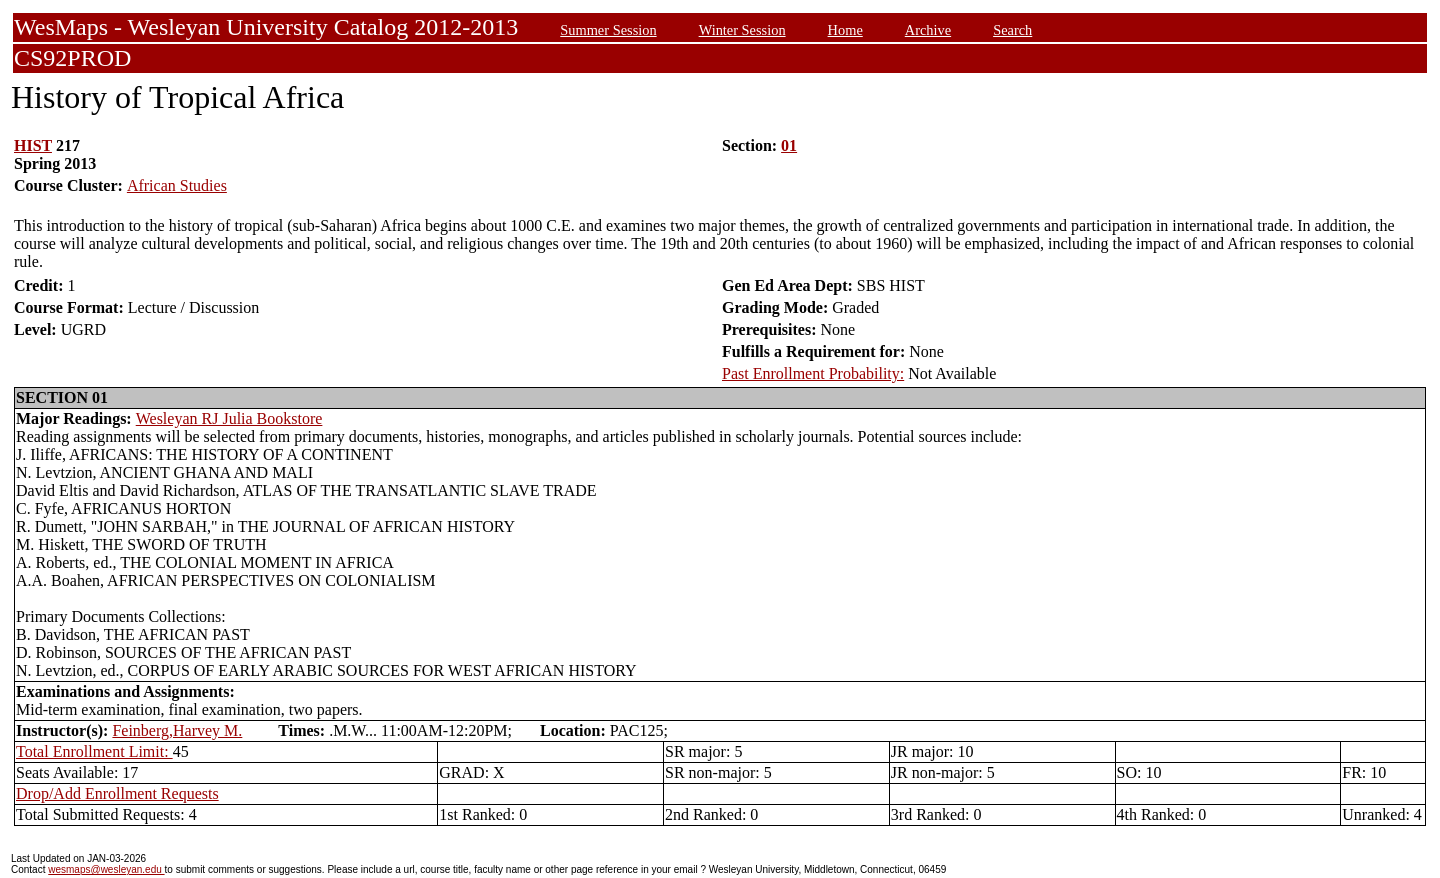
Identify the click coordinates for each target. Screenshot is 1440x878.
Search (1012, 30)
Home (845, 30)
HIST (33, 145)
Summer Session (608, 30)
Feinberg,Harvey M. (177, 730)
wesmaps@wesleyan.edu (106, 869)
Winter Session (742, 30)
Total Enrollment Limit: (94, 751)
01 (789, 145)
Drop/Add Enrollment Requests (117, 793)
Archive (928, 30)
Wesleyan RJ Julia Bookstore (229, 418)
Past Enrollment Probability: (813, 373)
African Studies (177, 185)
